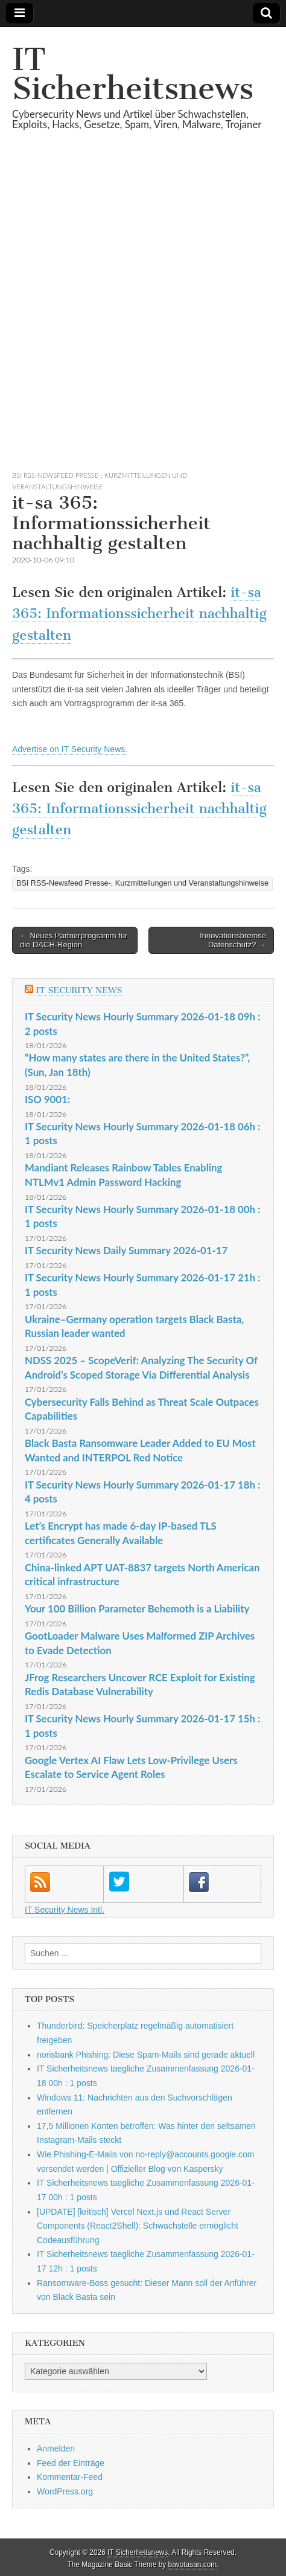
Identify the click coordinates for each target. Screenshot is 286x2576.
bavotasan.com (192, 2564)
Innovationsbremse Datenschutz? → (233, 940)
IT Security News (79, 990)
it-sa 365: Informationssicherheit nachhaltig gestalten (139, 613)
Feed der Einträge (70, 2463)
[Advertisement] (143, 315)
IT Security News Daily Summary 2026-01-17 (126, 1250)
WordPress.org (65, 2491)
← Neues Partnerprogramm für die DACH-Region (73, 940)
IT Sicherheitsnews (132, 74)
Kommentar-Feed (70, 2477)
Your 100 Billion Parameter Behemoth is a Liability (137, 1608)
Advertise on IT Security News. (69, 749)
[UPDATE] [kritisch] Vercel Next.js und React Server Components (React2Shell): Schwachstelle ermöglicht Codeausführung (137, 2226)
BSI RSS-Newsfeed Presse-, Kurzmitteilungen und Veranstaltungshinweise (142, 883)
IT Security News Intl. (64, 1909)
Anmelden (56, 2448)
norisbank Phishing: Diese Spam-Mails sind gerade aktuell (146, 2054)
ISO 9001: (47, 1099)
